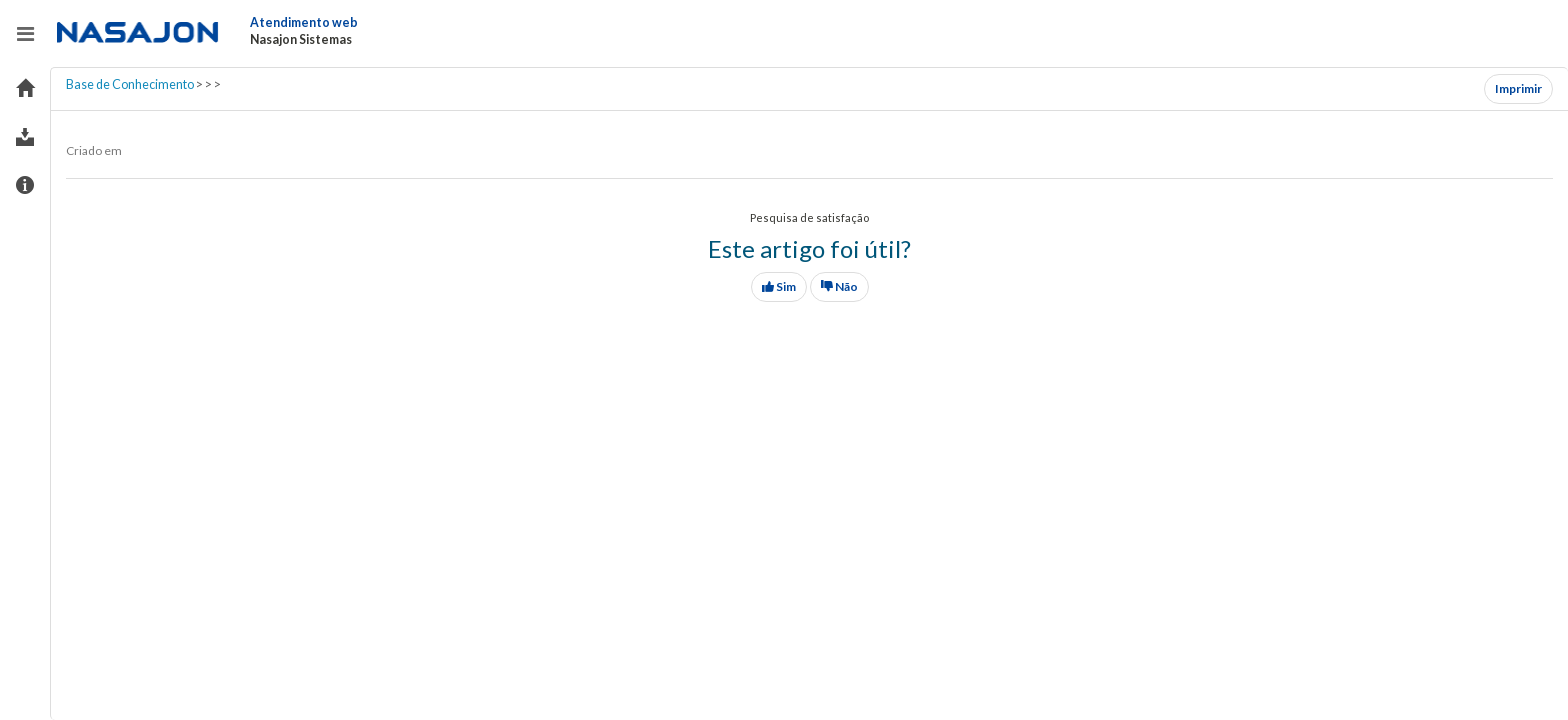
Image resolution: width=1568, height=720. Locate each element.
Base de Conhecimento (130, 84)
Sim (779, 286)
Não (839, 286)
